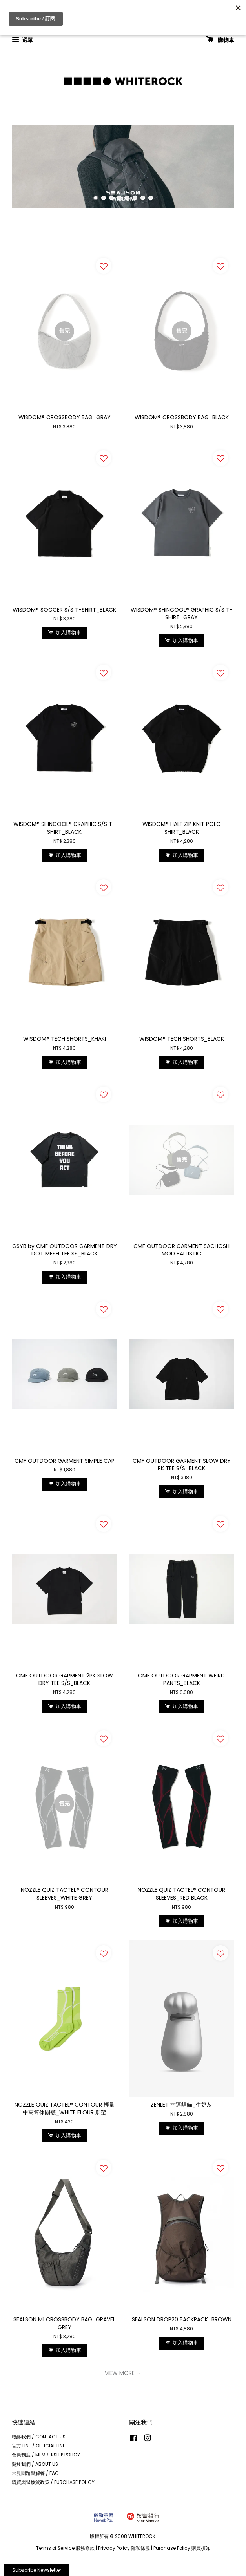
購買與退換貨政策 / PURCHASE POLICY (53, 2482)
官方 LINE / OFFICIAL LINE (38, 2446)
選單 (22, 39)
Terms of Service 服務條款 (65, 2548)
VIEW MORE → (123, 2373)
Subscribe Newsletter (36, 2570)
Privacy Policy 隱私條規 (124, 2548)
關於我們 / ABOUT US (35, 2464)
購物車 (220, 39)
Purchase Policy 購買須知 (181, 2548)
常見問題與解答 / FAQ (35, 2473)
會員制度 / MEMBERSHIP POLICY (46, 2455)
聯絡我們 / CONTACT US (39, 2437)
